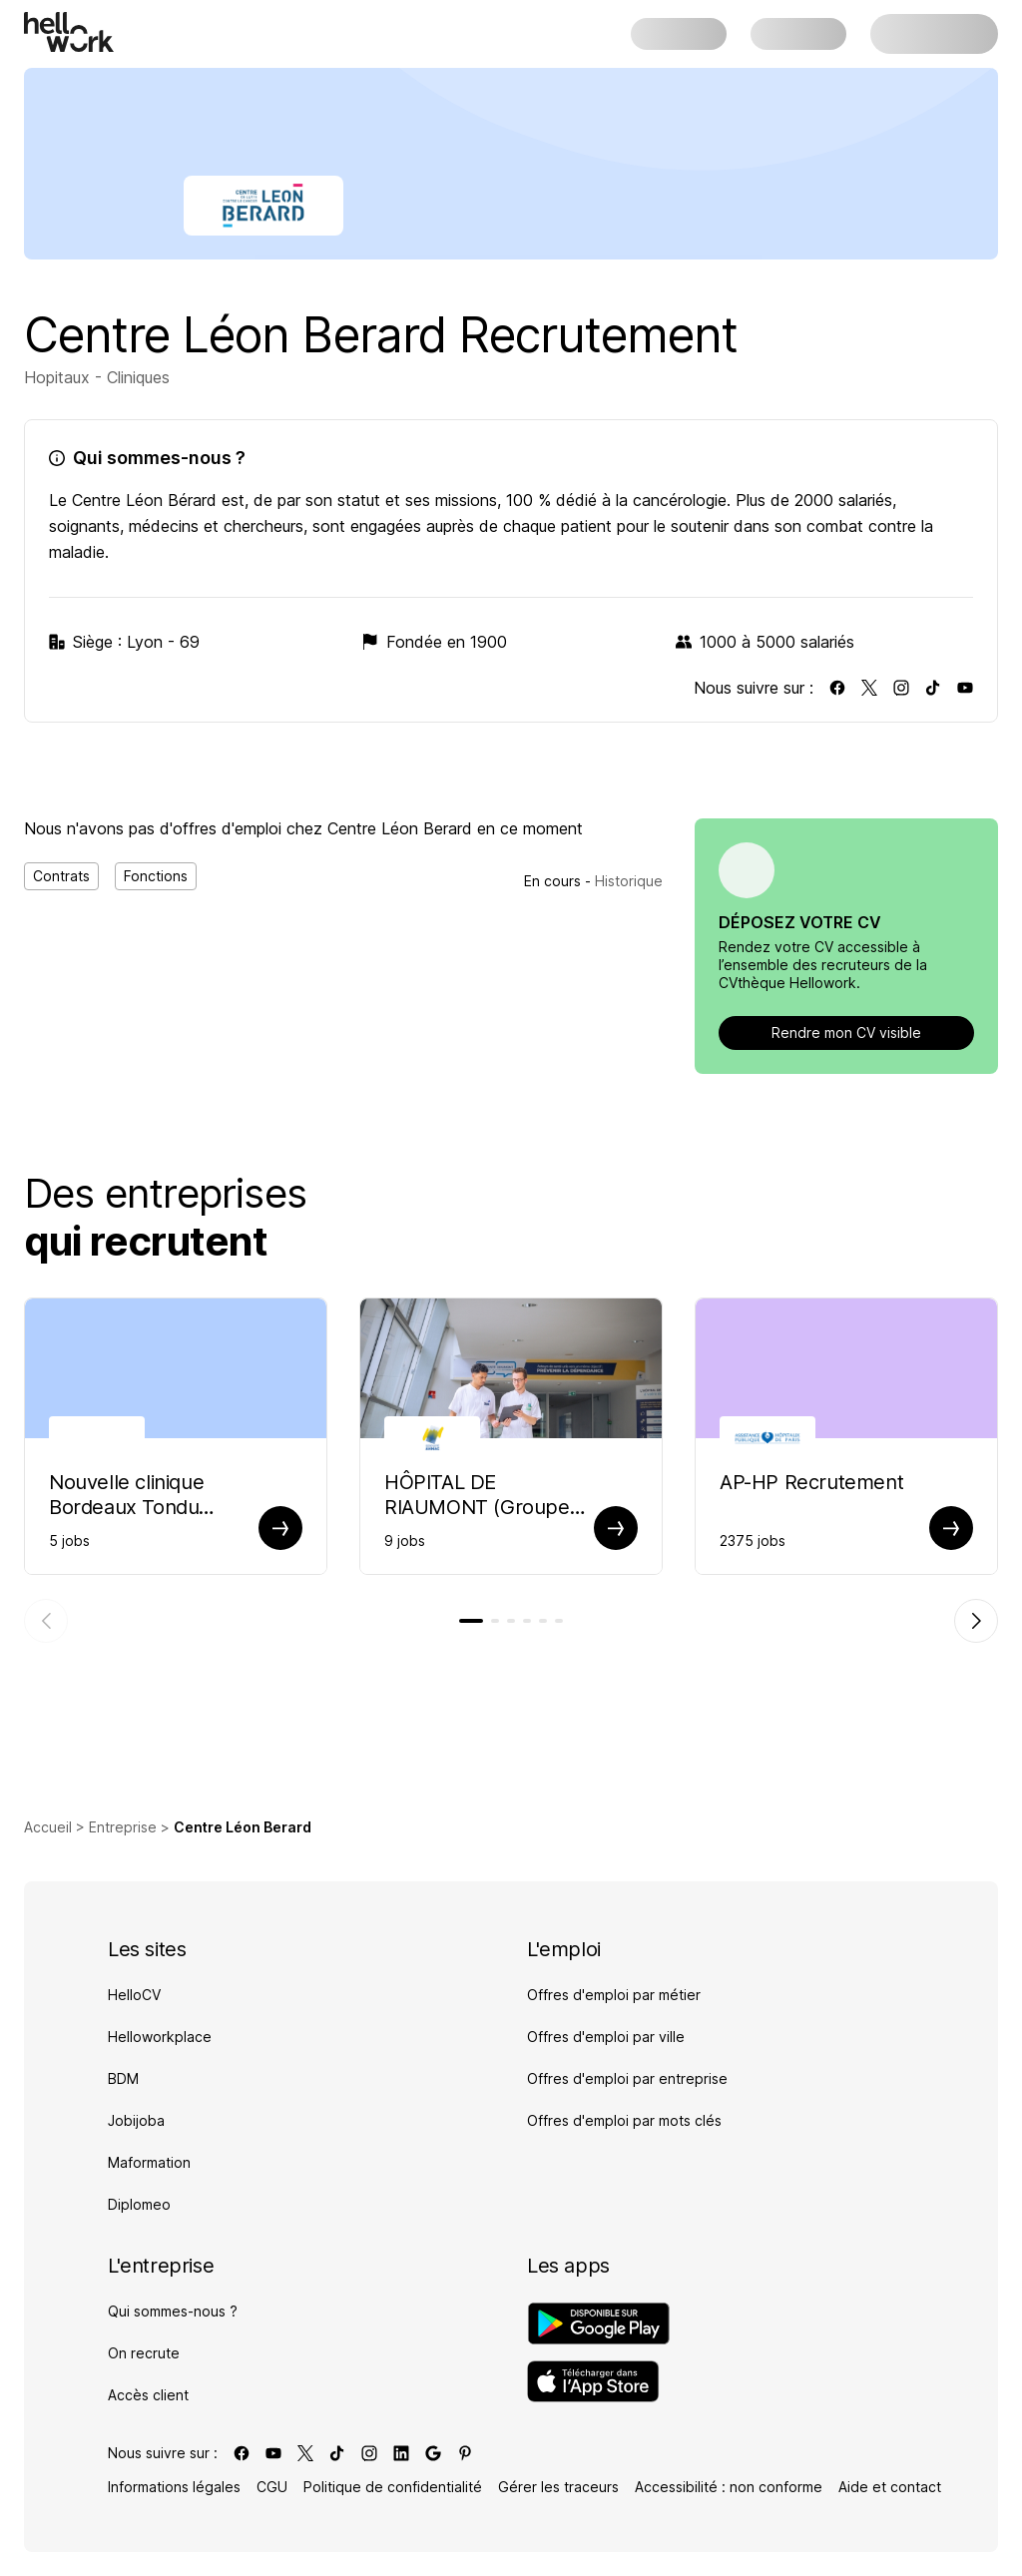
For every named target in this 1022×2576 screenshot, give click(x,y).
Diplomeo (139, 2204)
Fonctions (156, 875)
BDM (123, 2078)
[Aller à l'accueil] (69, 32)
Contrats (61, 875)
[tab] (471, 1621)
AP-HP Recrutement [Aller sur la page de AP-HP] (811, 1482)
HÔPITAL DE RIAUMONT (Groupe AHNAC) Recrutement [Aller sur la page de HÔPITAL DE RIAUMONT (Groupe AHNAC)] (483, 1495)
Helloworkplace (160, 2036)
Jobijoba (136, 2120)
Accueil (48, 1826)
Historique (629, 880)
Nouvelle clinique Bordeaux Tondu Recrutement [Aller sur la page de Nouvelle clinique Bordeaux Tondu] (126, 1495)
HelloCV (134, 1994)
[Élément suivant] (976, 1621)
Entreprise (123, 1826)
